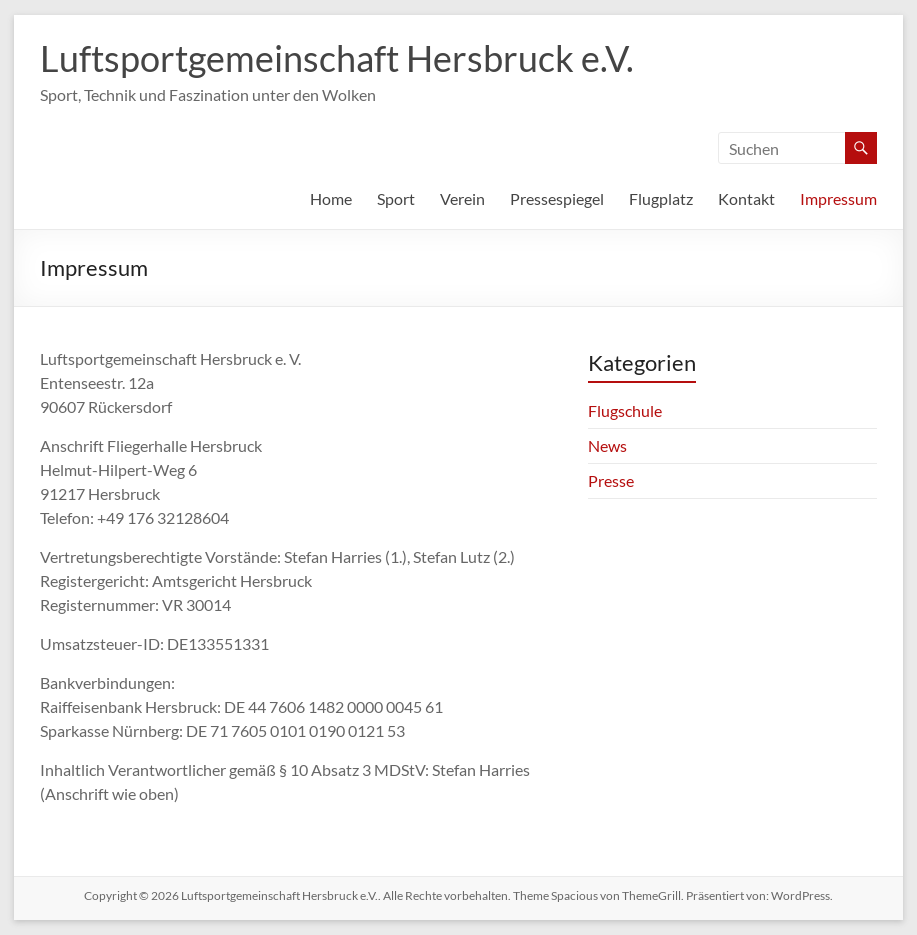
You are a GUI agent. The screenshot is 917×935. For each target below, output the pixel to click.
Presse (611, 480)
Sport (396, 198)
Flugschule (625, 410)
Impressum (838, 198)
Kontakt (746, 198)
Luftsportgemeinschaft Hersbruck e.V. (337, 58)
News (607, 445)
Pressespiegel (557, 198)
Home (331, 198)
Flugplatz (661, 198)
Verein (462, 198)
